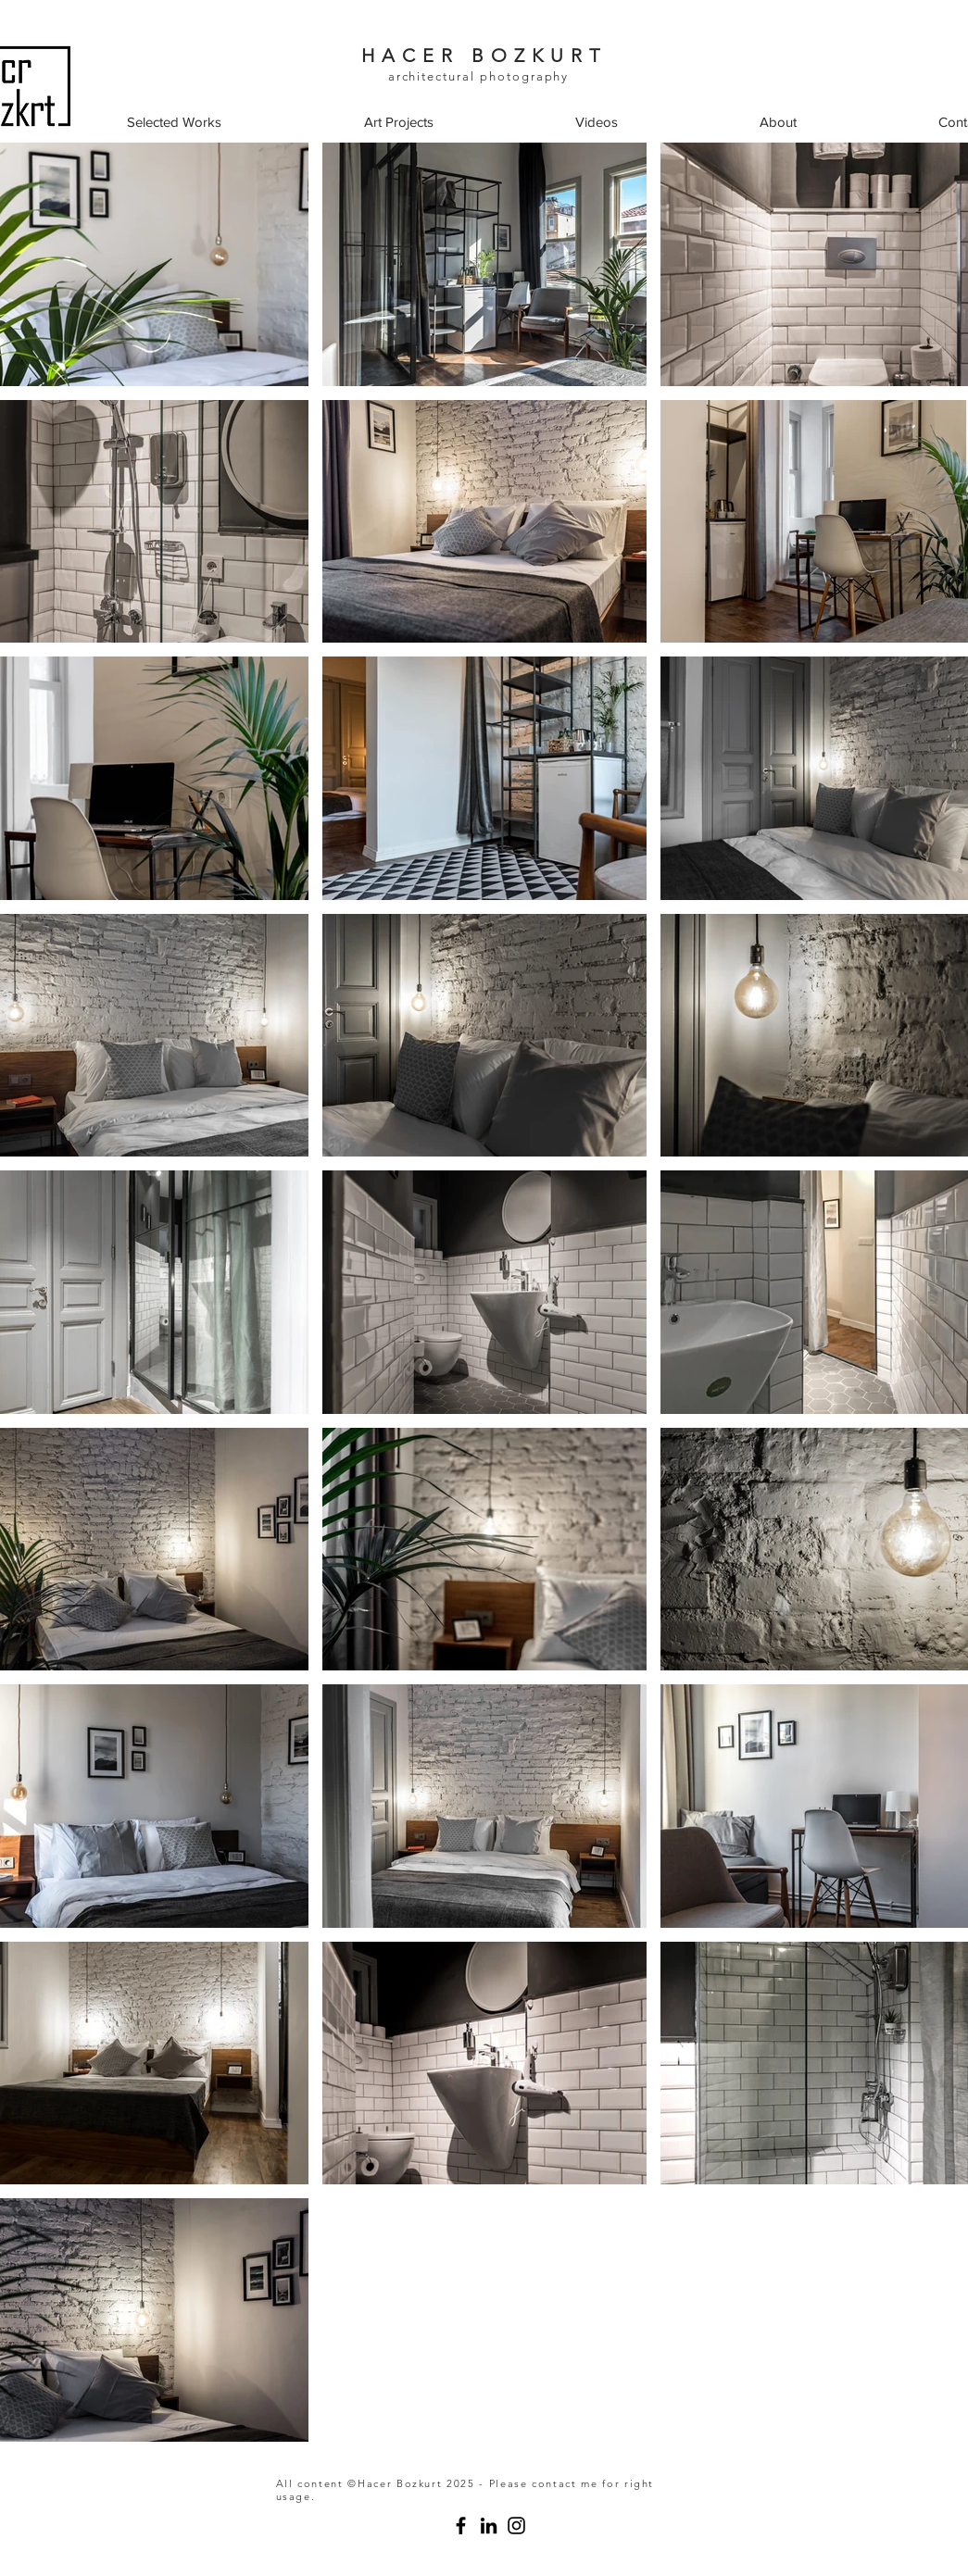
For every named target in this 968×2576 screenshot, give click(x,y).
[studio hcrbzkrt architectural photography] (460, 2525)
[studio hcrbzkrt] (488, 2525)
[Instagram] (516, 2525)
